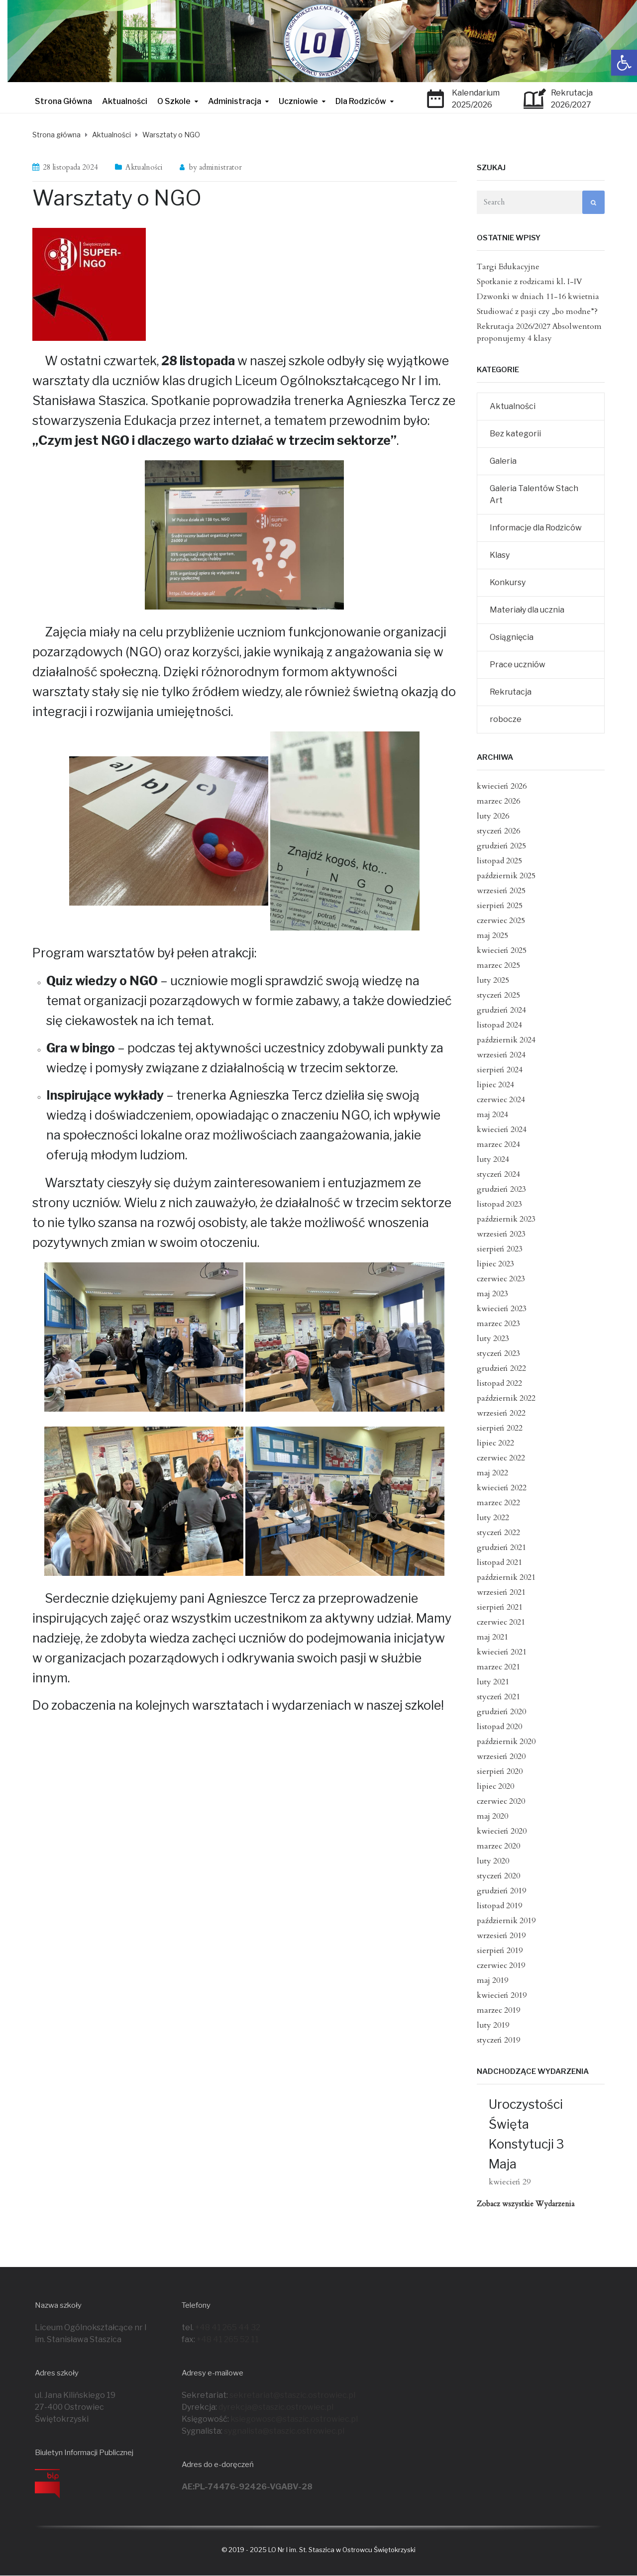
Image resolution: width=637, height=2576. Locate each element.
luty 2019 (493, 2025)
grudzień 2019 (501, 1890)
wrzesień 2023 (501, 1234)
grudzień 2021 (501, 1547)
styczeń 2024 (498, 1174)
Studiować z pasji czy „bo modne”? (537, 311)
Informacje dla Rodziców (536, 527)
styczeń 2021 (498, 1696)
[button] (624, 63)
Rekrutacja (510, 692)
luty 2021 (493, 1681)
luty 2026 (493, 816)
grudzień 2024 (501, 1010)
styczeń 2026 (498, 830)
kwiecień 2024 (502, 1129)
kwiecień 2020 (502, 1831)
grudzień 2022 (501, 1368)
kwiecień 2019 (502, 1995)
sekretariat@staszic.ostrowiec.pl (292, 2395)
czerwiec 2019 (501, 1965)
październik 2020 (506, 1741)
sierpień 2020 (500, 1771)
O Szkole (174, 101)
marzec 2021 (498, 1666)
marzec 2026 (498, 801)
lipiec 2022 (495, 1443)
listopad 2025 (499, 860)
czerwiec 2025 (501, 920)
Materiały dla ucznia (527, 610)
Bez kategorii (515, 433)
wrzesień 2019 (501, 1935)
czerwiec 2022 (501, 1457)
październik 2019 (506, 1920)
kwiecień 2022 (502, 1487)
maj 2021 (492, 1637)
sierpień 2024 (500, 1069)
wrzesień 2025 (501, 890)
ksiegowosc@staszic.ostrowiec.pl (294, 2419)
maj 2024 (492, 1114)
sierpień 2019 (500, 1950)
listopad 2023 (499, 1204)
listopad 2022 (499, 1383)
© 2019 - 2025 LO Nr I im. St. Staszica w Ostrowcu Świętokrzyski (318, 2550)
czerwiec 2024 (501, 1099)
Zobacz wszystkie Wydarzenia (525, 2204)
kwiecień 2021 (502, 1652)
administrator (220, 167)
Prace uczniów (517, 664)
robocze (506, 719)
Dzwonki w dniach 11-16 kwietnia (538, 296)
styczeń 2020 (498, 1875)
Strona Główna (63, 101)
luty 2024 (493, 1159)
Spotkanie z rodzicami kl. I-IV (529, 281)
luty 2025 (493, 980)
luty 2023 (493, 1338)
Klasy (500, 555)
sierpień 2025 (500, 905)
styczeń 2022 (498, 1532)
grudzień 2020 (501, 1711)
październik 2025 (506, 875)
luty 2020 (493, 1860)
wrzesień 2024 (501, 1054)
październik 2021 (506, 1577)
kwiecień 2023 (502, 1308)
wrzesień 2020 (501, 1756)
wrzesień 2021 (501, 1592)
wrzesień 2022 (501, 1413)
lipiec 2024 (495, 1084)
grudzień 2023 (501, 1189)
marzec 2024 (498, 1144)
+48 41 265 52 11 (228, 2339)
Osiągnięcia (511, 637)
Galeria (503, 461)
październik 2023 (506, 1219)
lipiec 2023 (495, 1263)
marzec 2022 (498, 1502)
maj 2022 (492, 1472)
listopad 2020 (499, 1726)
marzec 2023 (498, 1323)
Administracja (234, 101)
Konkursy (508, 582)
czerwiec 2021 (501, 1622)
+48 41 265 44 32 (227, 2327)
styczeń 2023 (498, 1353)
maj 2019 (492, 1980)
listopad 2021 (499, 1562)
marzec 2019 (498, 2010)
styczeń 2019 (498, 2040)
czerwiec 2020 (501, 1801)
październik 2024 (506, 1039)
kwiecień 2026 (502, 786)
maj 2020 (492, 1816)
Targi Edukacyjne (508, 266)
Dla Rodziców (360, 101)
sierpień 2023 (500, 1248)
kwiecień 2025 (502, 950)
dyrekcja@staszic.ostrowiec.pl (275, 2407)
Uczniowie (298, 101)
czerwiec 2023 (501, 1278)
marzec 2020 (498, 1846)
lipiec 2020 (495, 1786)
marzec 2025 (498, 965)
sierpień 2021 (500, 1607)
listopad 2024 (499, 1025)
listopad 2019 (499, 1905)
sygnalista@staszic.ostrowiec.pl (284, 2431)
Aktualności (124, 101)
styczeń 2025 (498, 995)
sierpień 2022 (500, 1428)
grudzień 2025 (501, 845)
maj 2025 (492, 935)
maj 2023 (492, 1293)
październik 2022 (506, 1398)
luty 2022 (493, 1517)
